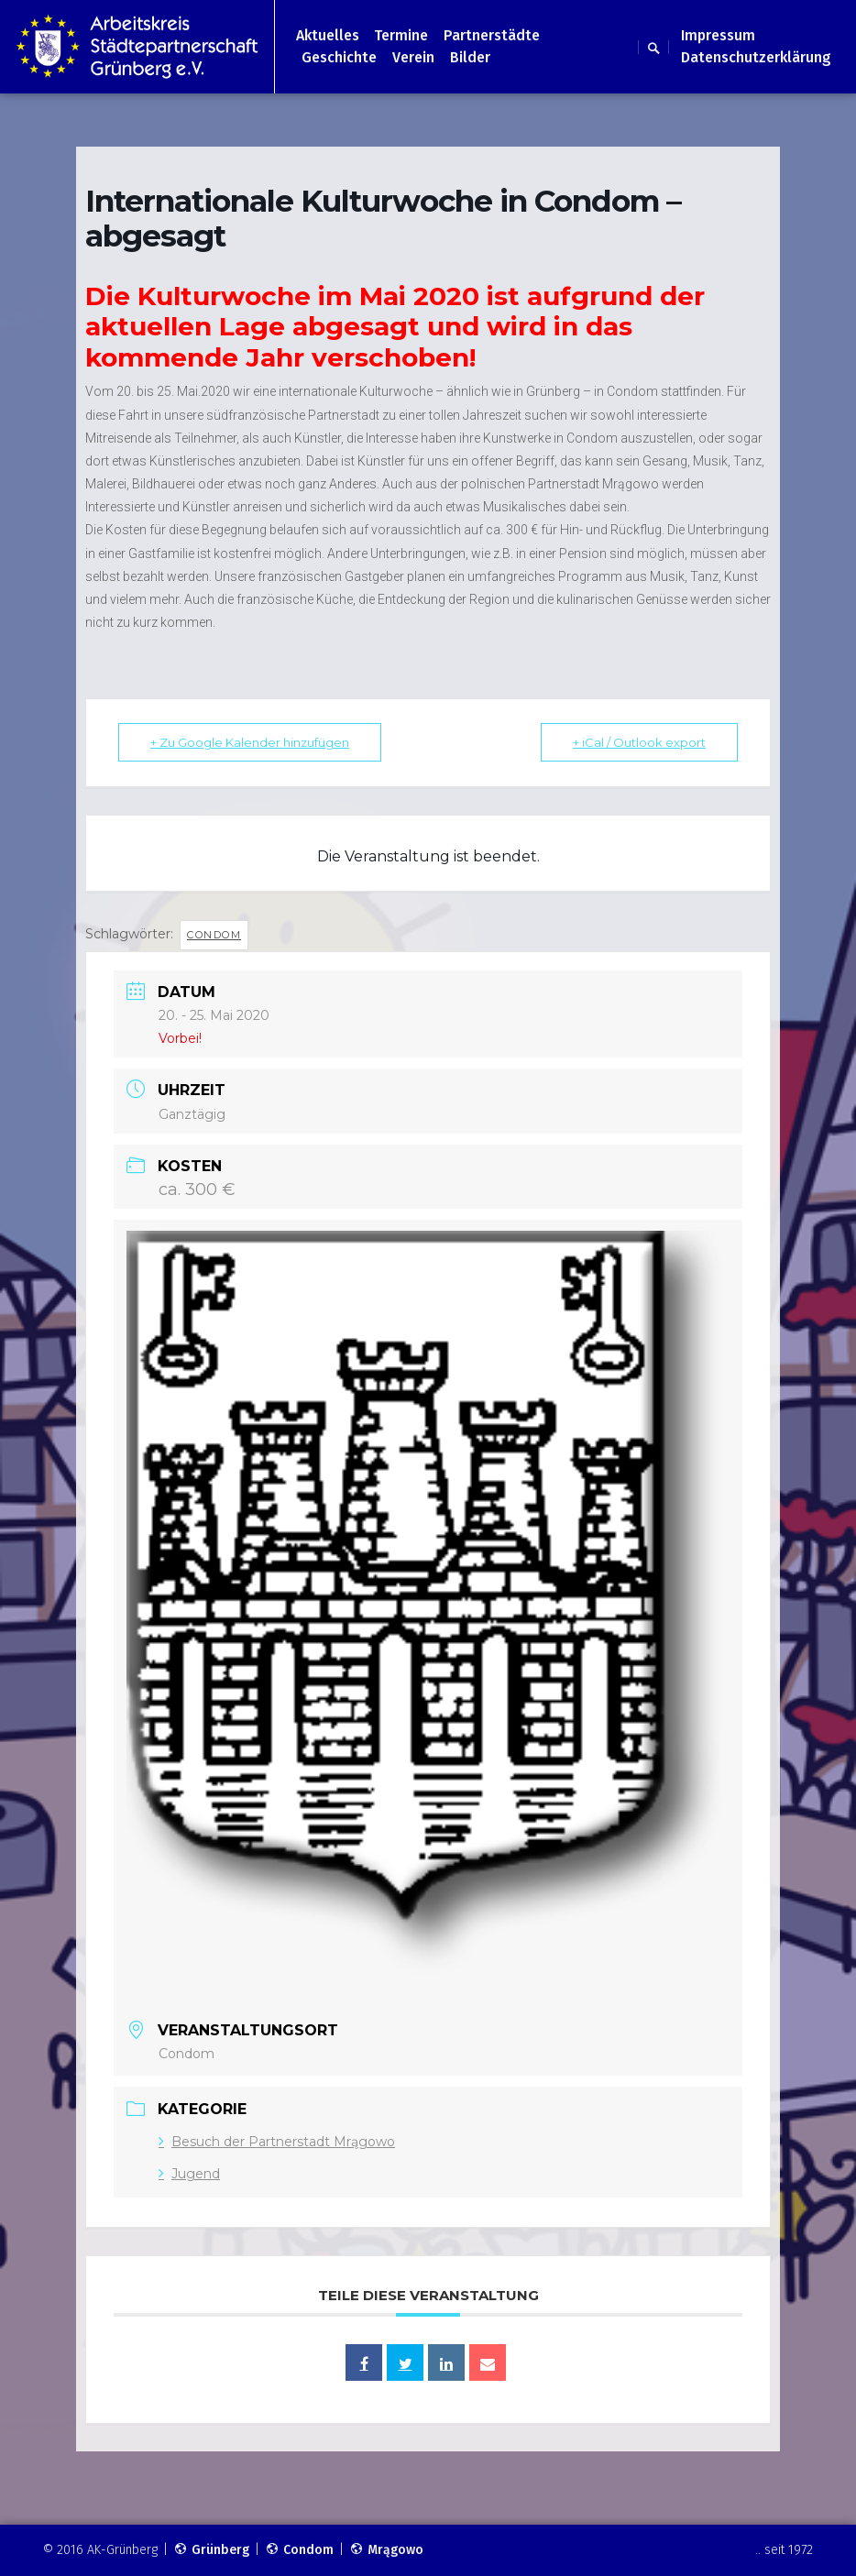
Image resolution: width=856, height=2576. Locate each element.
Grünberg (211, 2550)
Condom (214, 934)
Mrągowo (386, 2550)
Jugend (189, 2173)
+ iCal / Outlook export (639, 742)
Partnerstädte (492, 35)
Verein (413, 57)
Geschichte (339, 57)
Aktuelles (327, 35)
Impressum (718, 35)
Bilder (470, 57)
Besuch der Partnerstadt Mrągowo (277, 2141)
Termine (401, 35)
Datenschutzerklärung (756, 57)
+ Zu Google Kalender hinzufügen (249, 742)
